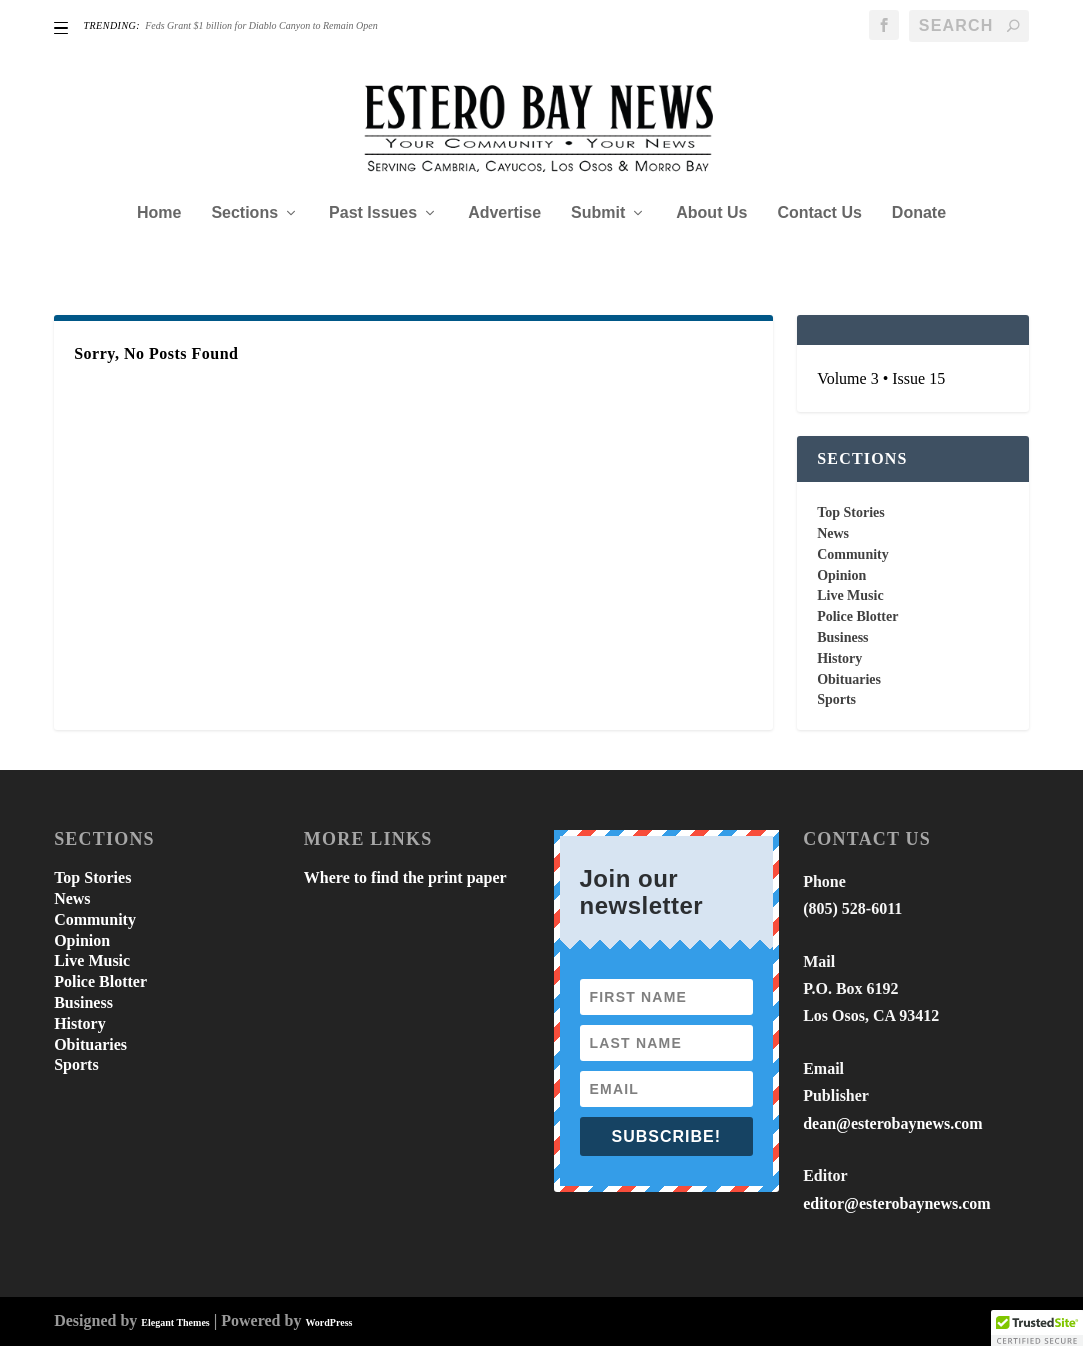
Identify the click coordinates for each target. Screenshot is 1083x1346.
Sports (836, 699)
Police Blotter (857, 616)
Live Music (850, 595)
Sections (244, 213)
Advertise (504, 213)
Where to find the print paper (405, 877)
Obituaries (849, 679)
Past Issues (373, 213)
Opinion (841, 575)
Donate (919, 213)
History (839, 658)
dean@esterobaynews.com (892, 1123)
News (833, 533)
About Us (711, 213)
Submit (598, 213)
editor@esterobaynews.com (896, 1203)
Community (853, 554)
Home (159, 213)
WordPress (328, 1322)
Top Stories (851, 512)
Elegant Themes (175, 1322)
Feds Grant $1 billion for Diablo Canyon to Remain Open (261, 25)
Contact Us (819, 213)
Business (842, 637)
